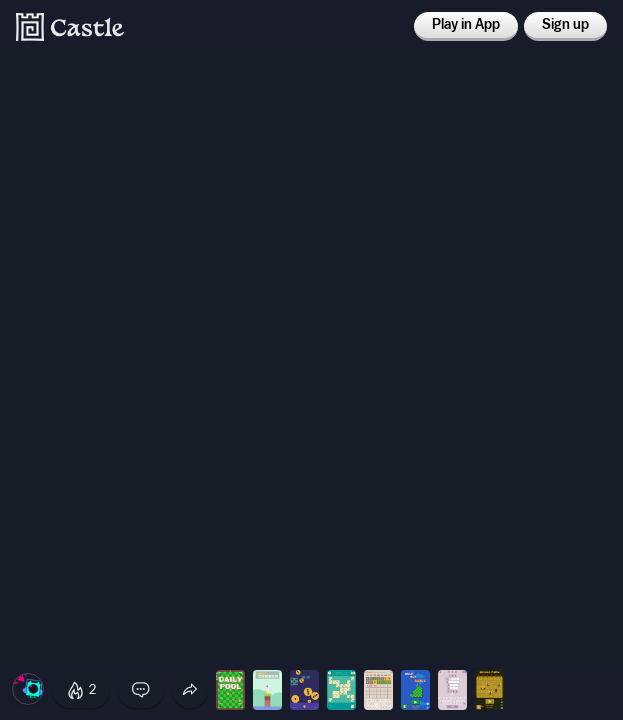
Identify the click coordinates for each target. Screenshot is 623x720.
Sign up (565, 25)
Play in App (466, 25)
